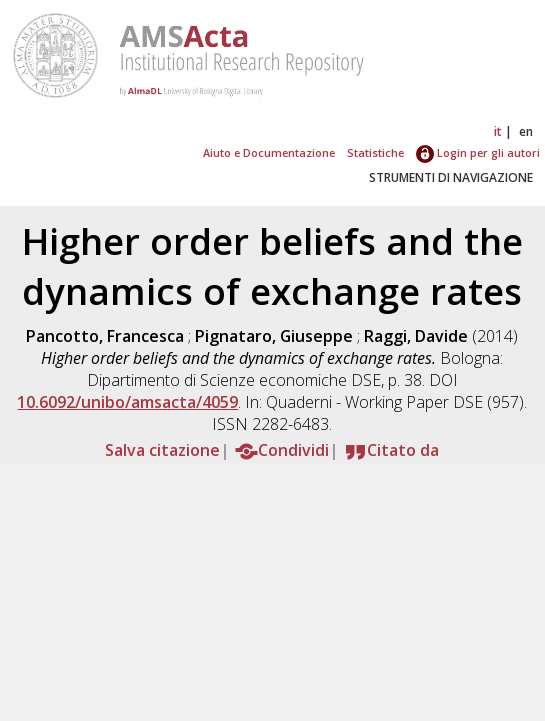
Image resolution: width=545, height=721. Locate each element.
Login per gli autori (478, 152)
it (498, 131)
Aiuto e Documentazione (269, 152)
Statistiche (375, 152)
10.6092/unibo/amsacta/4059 (127, 402)
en (526, 131)
